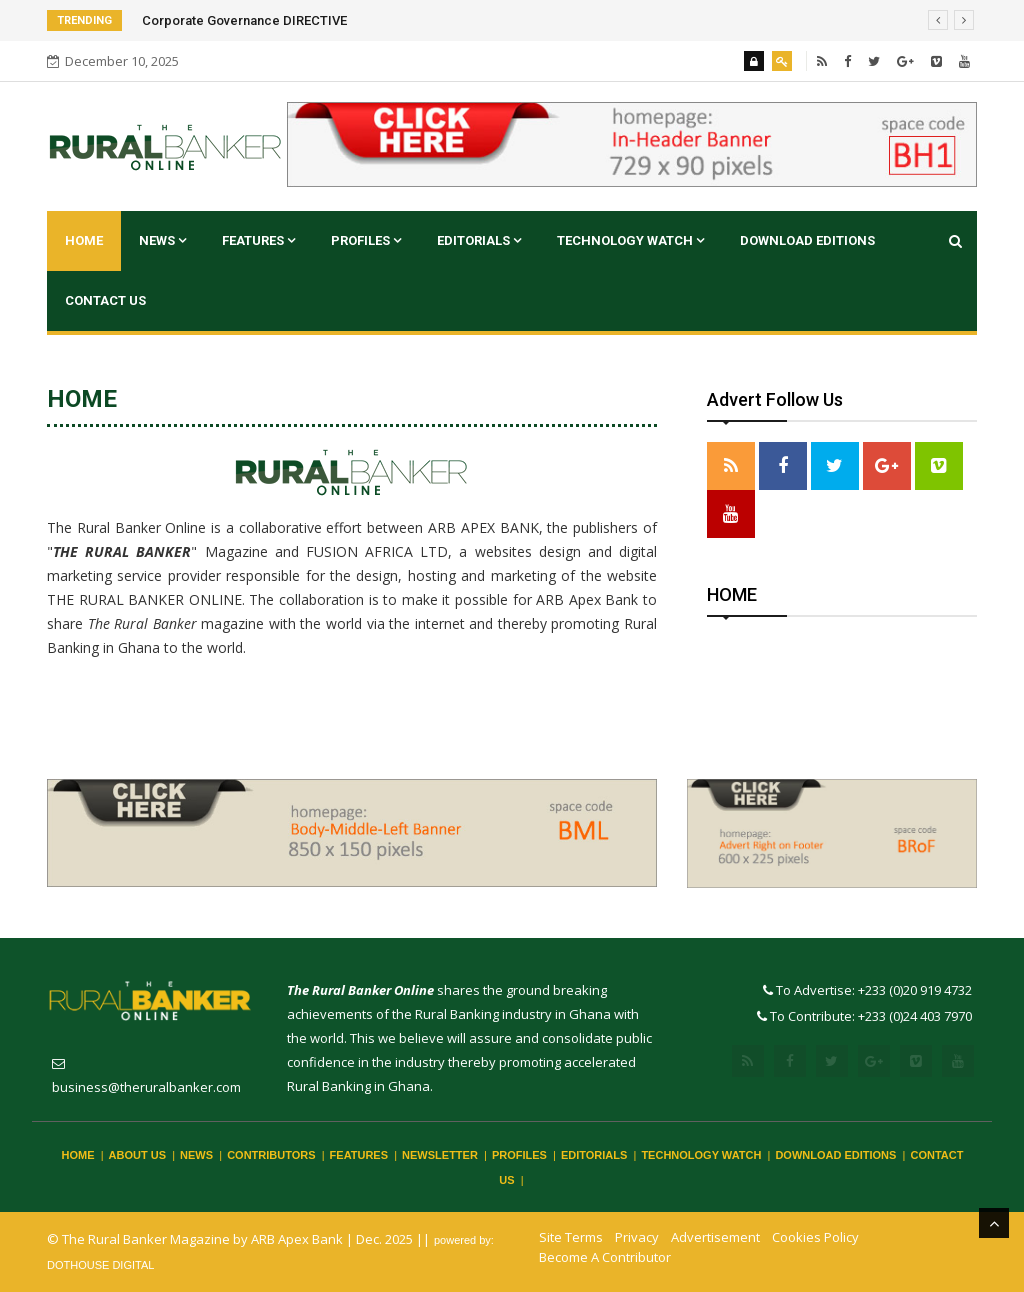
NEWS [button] (162, 240)
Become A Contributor (605, 1257)
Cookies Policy (815, 1237)
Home (84, 240)
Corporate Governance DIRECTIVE (244, 20)
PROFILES (366, 240)
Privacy (637, 1237)
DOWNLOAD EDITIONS (807, 240)
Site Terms (571, 1237)
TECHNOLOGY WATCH (630, 240)
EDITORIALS (479, 240)
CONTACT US (105, 300)
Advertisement (715, 1237)
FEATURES (258, 240)
